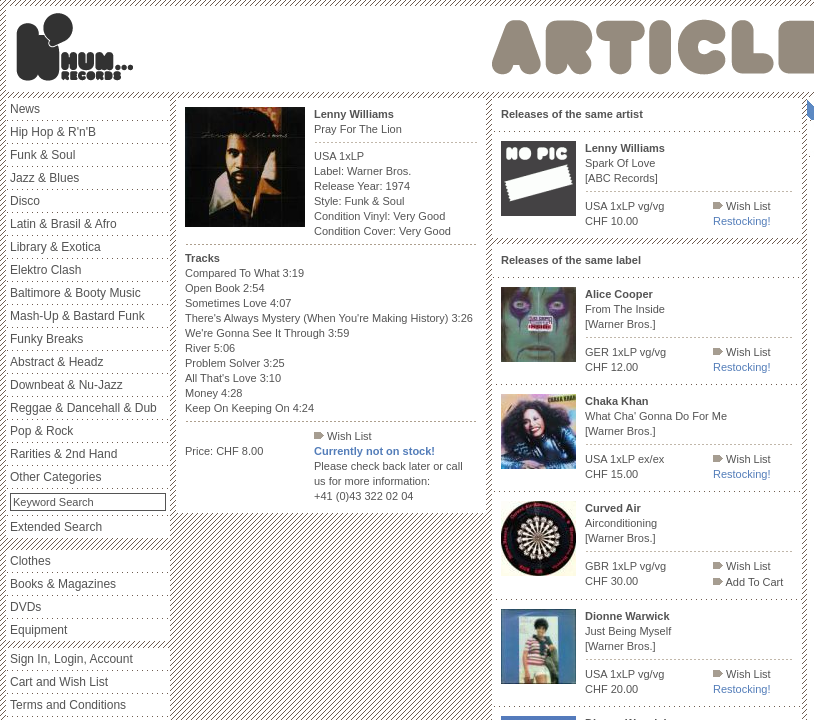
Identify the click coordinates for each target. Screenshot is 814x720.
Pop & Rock (41, 431)
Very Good (419, 216)
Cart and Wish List (59, 682)
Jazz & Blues (44, 178)
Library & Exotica (55, 247)
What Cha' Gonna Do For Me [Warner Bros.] (656, 416)
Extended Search (56, 527)
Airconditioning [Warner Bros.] (621, 523)
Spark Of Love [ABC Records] (625, 163)
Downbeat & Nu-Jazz (66, 385)
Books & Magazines (63, 584)
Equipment (38, 630)
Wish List (343, 436)
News (25, 109)
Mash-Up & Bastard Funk (77, 316)
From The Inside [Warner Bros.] (625, 309)
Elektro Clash (45, 270)
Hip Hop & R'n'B (53, 132)
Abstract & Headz (56, 362)
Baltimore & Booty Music (75, 293)
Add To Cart (748, 582)
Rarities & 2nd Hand (63, 454)
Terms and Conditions (68, 705)
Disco (25, 201)
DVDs (25, 607)
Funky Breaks (46, 339)
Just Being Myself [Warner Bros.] (628, 631)
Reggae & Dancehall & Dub (83, 408)
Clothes (30, 561)
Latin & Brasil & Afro (63, 224)
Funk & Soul (42, 155)
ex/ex (651, 459)
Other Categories (55, 477)
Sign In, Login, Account (71, 659)
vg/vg (651, 206)
